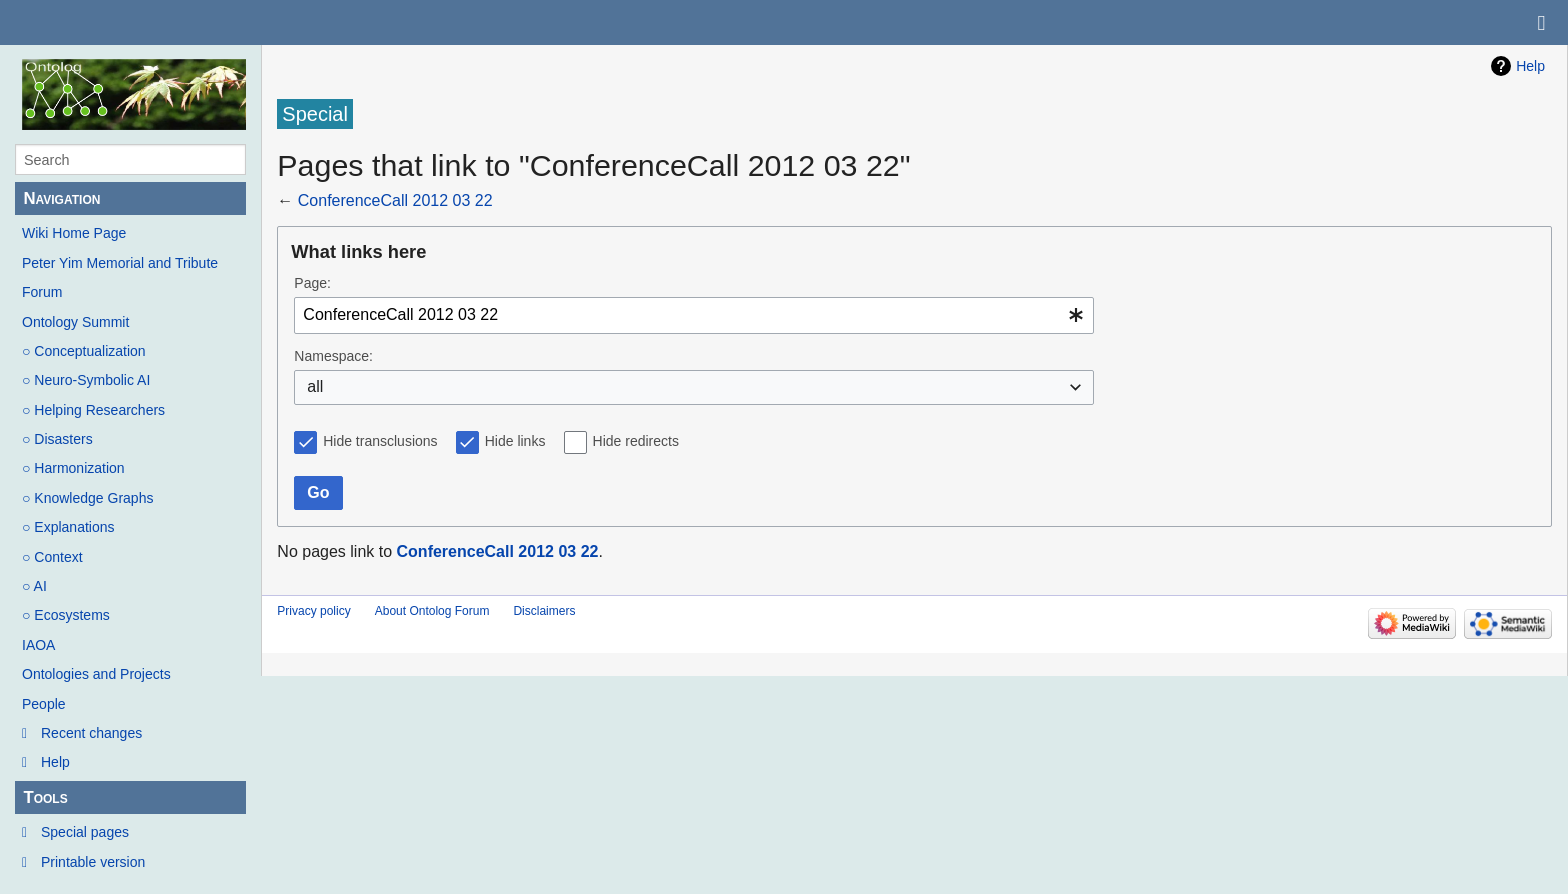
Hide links (515, 441)
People (44, 704)
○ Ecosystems (66, 615)
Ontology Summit (75, 322)
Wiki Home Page (74, 233)
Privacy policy (313, 611)
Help (55, 762)
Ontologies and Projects (96, 674)
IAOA (38, 645)
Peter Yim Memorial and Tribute (120, 263)
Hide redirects (636, 441)
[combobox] (694, 315)
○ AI (34, 586)
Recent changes (91, 733)
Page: (312, 283)
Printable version (93, 862)
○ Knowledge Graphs (87, 498)
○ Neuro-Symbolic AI (86, 380)
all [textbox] (315, 386)
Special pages (85, 832)
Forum (42, 292)
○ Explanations (68, 527)
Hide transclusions (380, 441)
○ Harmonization (73, 468)
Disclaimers (544, 611)
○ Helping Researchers (93, 410)
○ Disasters (57, 439)
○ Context (52, 557)
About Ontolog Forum (432, 611)
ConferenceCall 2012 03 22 (395, 200)
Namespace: (333, 356)
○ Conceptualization (84, 351)
